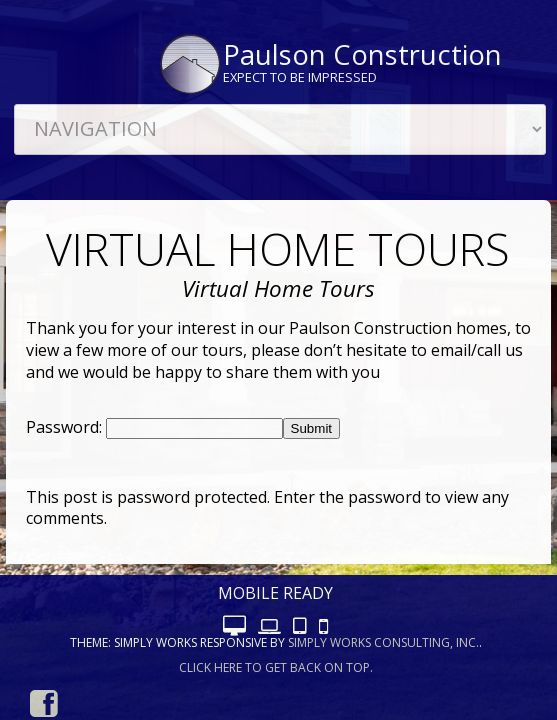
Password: (66, 427)
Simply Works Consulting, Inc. (383, 642)
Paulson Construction (362, 54)
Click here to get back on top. (276, 667)
